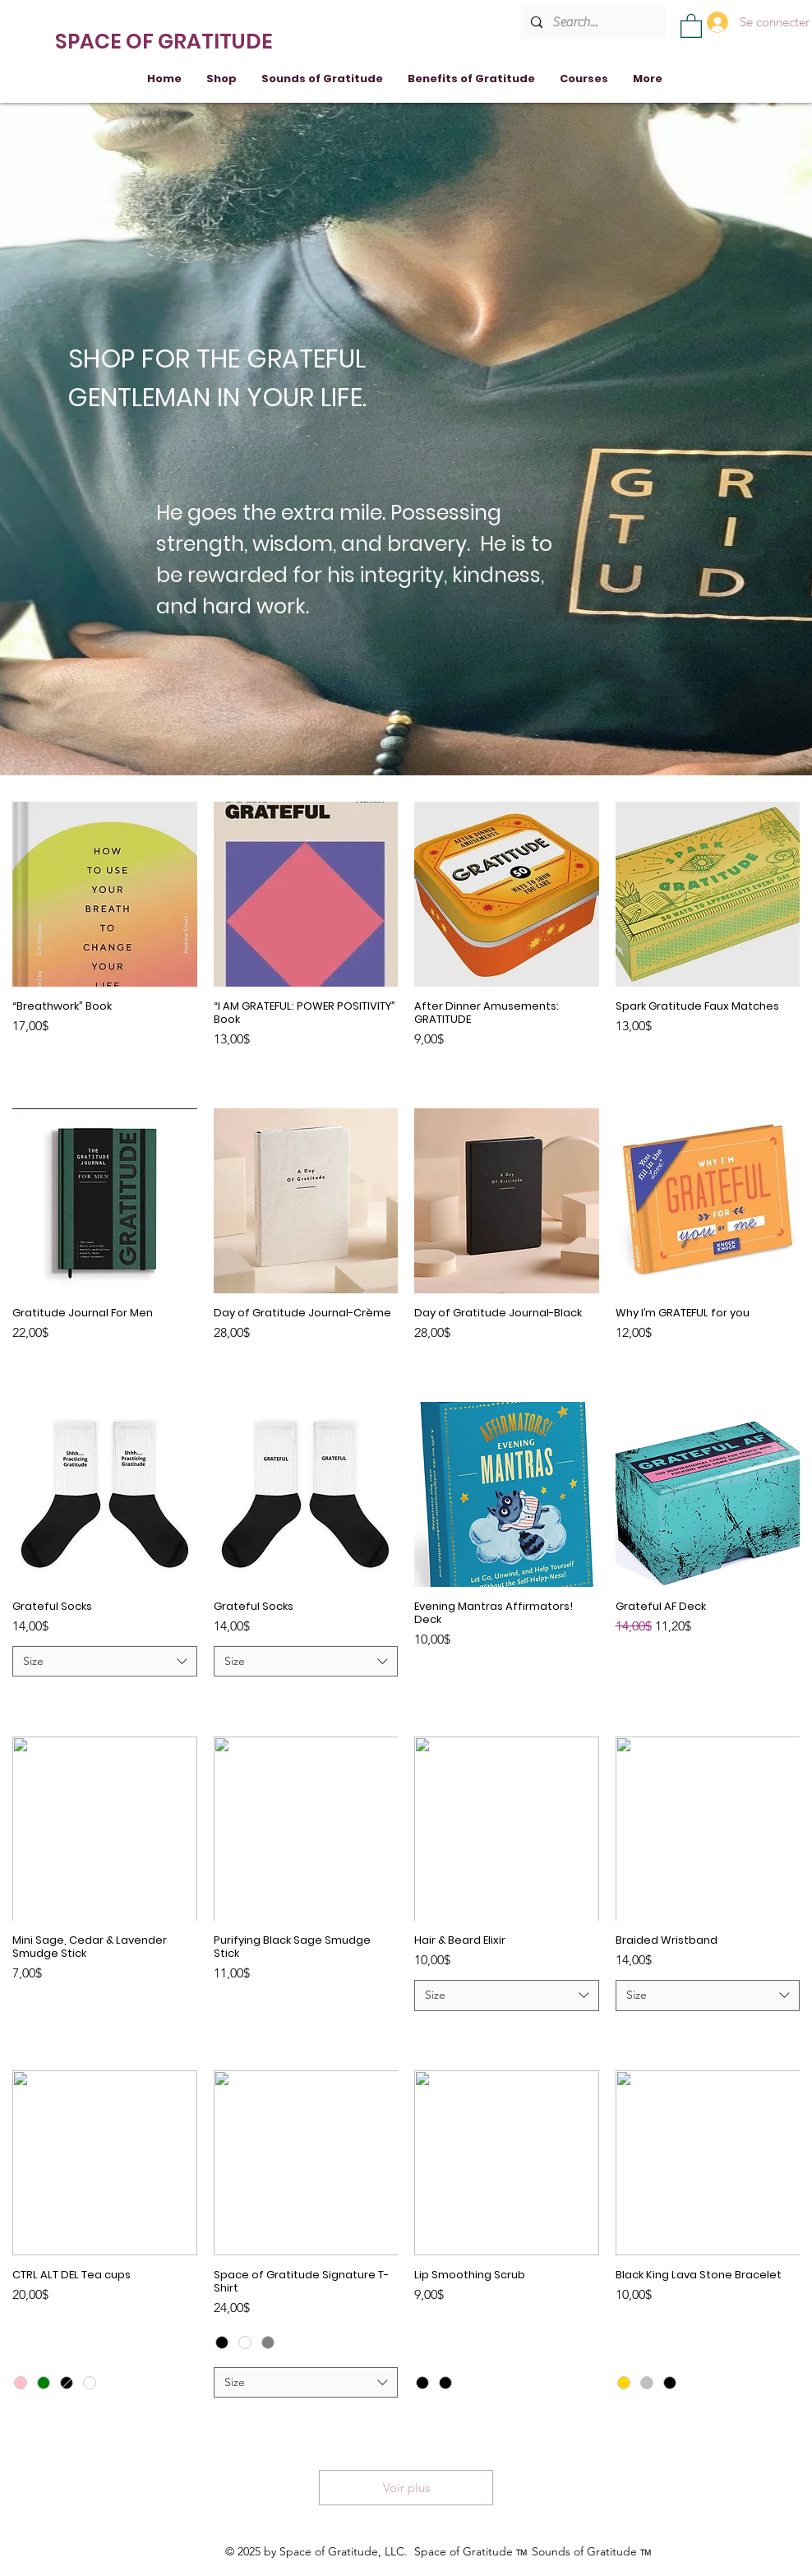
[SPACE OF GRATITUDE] (166, 41)
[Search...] (591, 22)
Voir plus (406, 2487)
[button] (691, 25)
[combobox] (104, 1661)
